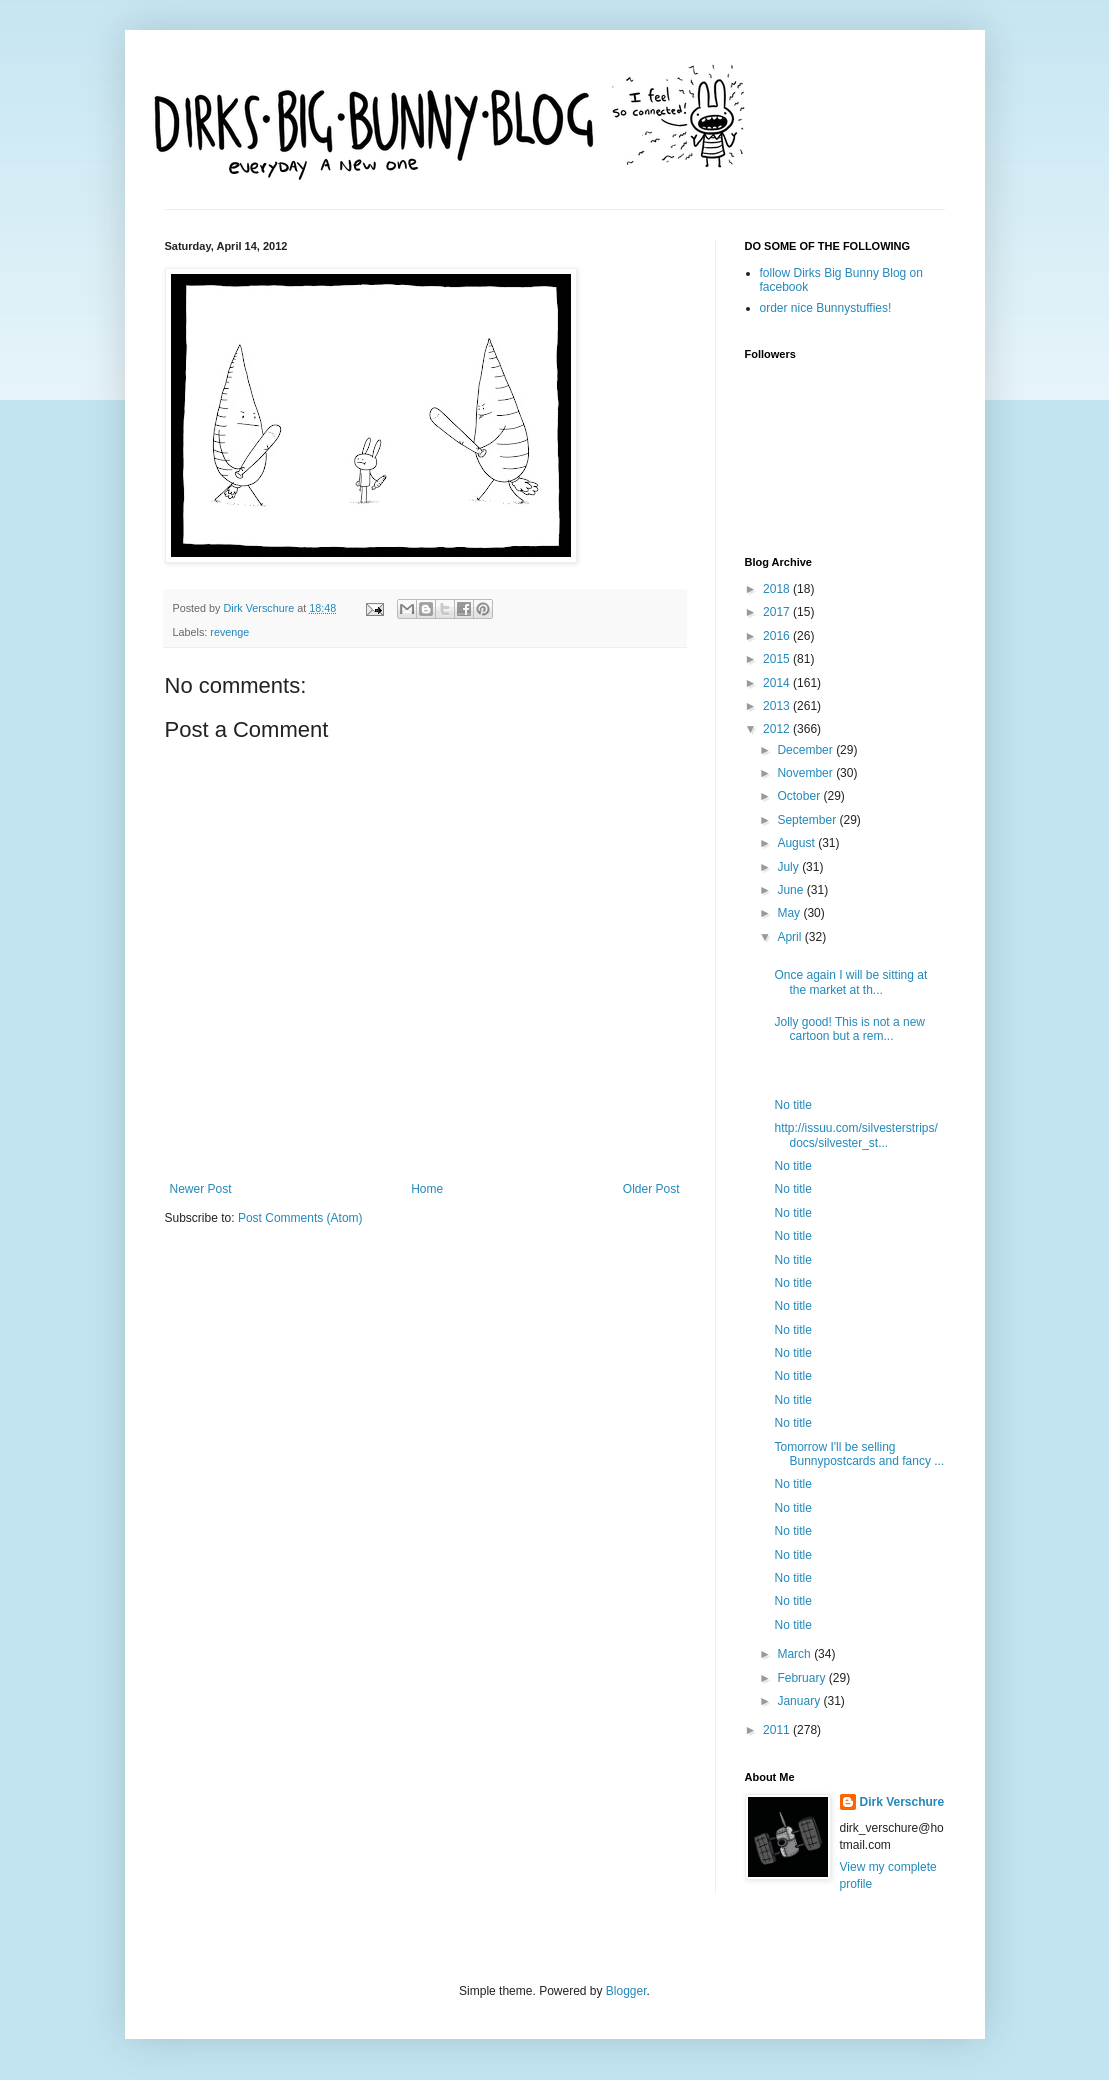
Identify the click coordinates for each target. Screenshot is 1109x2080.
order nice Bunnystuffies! (826, 308)
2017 (778, 612)
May (790, 913)
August (797, 843)
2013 (778, 706)
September (808, 820)
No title (792, 1105)
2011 (778, 1730)
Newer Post (201, 1189)
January (800, 1701)
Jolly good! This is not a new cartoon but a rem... (849, 1029)
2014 (778, 683)
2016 (778, 636)
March (795, 1654)
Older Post (651, 1189)
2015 (778, 659)
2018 (778, 589)
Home (427, 1189)
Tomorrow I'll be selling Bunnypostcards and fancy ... (859, 1454)
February (802, 1678)
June (791, 890)
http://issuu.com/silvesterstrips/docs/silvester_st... (855, 1135)
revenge (229, 632)
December (806, 750)
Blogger (626, 1991)
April (790, 937)
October (800, 796)
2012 (778, 729)
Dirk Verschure (261, 608)
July (789, 867)
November (806, 773)
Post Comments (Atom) (300, 1218)
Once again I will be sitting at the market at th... (850, 982)
